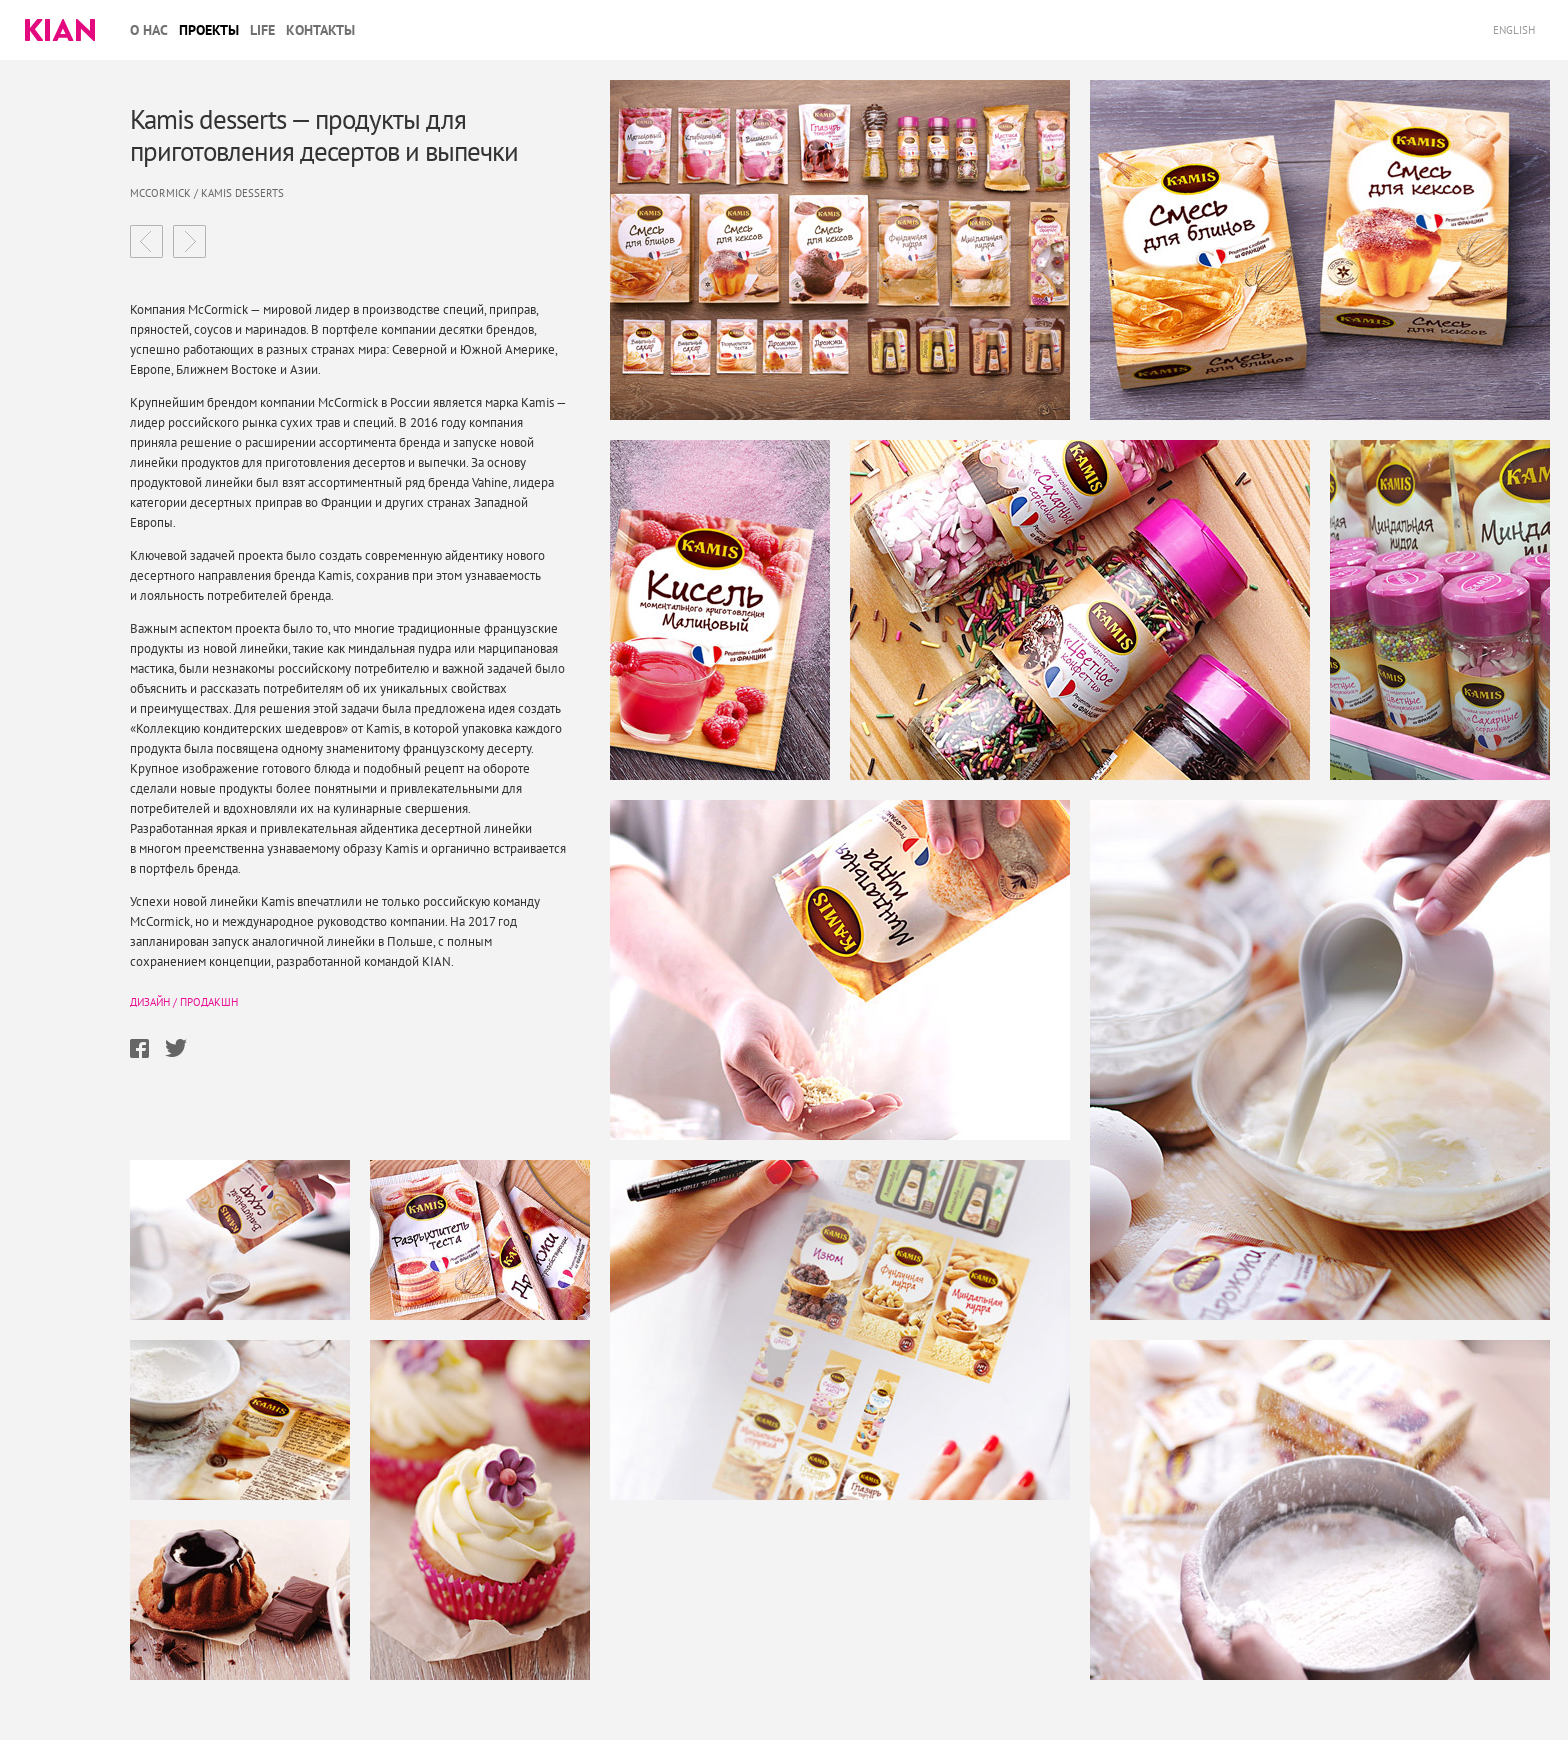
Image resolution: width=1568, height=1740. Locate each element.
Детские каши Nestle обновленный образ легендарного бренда (146, 241)
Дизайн (150, 1002)
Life (262, 30)
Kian (60, 30)
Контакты (320, 30)
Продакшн (209, 1002)
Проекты (209, 30)
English (1515, 30)
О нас (149, 30)
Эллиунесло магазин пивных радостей (189, 241)
